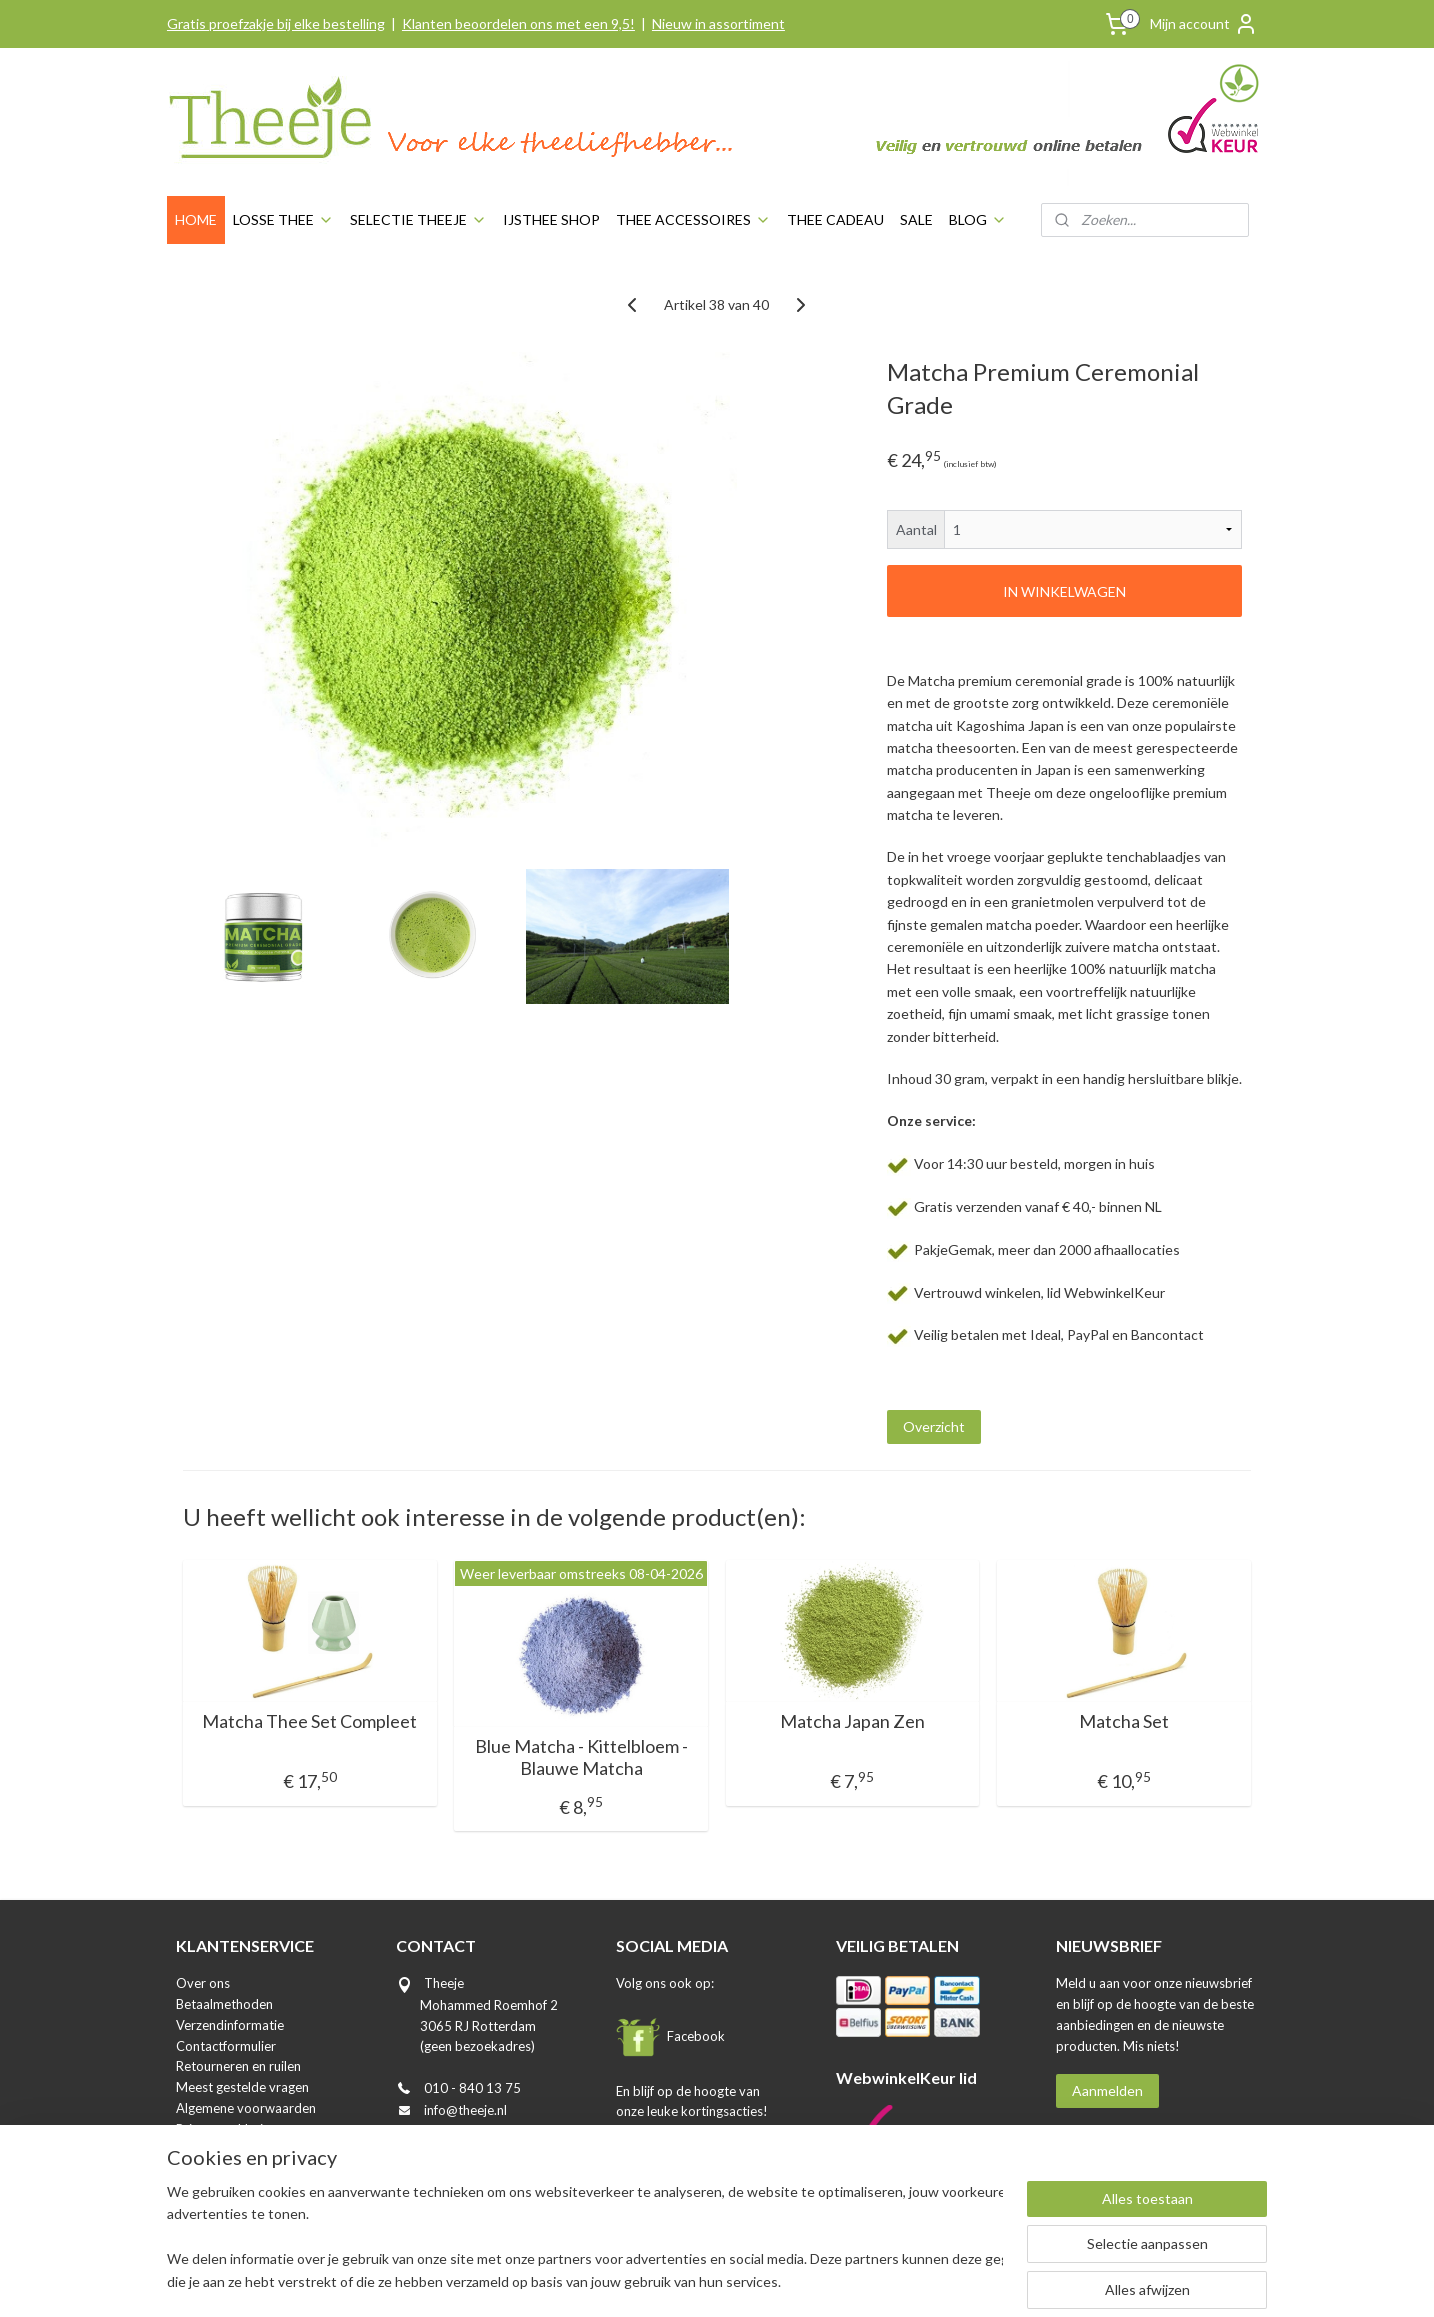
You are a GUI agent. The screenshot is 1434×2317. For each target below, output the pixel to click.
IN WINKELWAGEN (1064, 591)
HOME (196, 219)
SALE (916, 219)
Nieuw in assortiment (718, 23)
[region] (585, 2238)
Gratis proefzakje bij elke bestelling (276, 23)
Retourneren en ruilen (238, 2066)
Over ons (203, 1983)
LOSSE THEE (283, 219)
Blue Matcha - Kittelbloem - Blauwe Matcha (581, 1757)
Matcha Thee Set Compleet (309, 1721)
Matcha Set (1124, 1721)
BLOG (978, 219)
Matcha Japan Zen (852, 1721)
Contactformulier (226, 2046)
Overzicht (934, 1426)
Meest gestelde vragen (242, 2087)
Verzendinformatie (230, 2025)
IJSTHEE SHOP (551, 219)
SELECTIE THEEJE (418, 219)
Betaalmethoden (224, 2004)
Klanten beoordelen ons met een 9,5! (518, 23)
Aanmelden (1107, 2090)
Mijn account (1204, 24)
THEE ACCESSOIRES (693, 219)
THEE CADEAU (835, 219)
